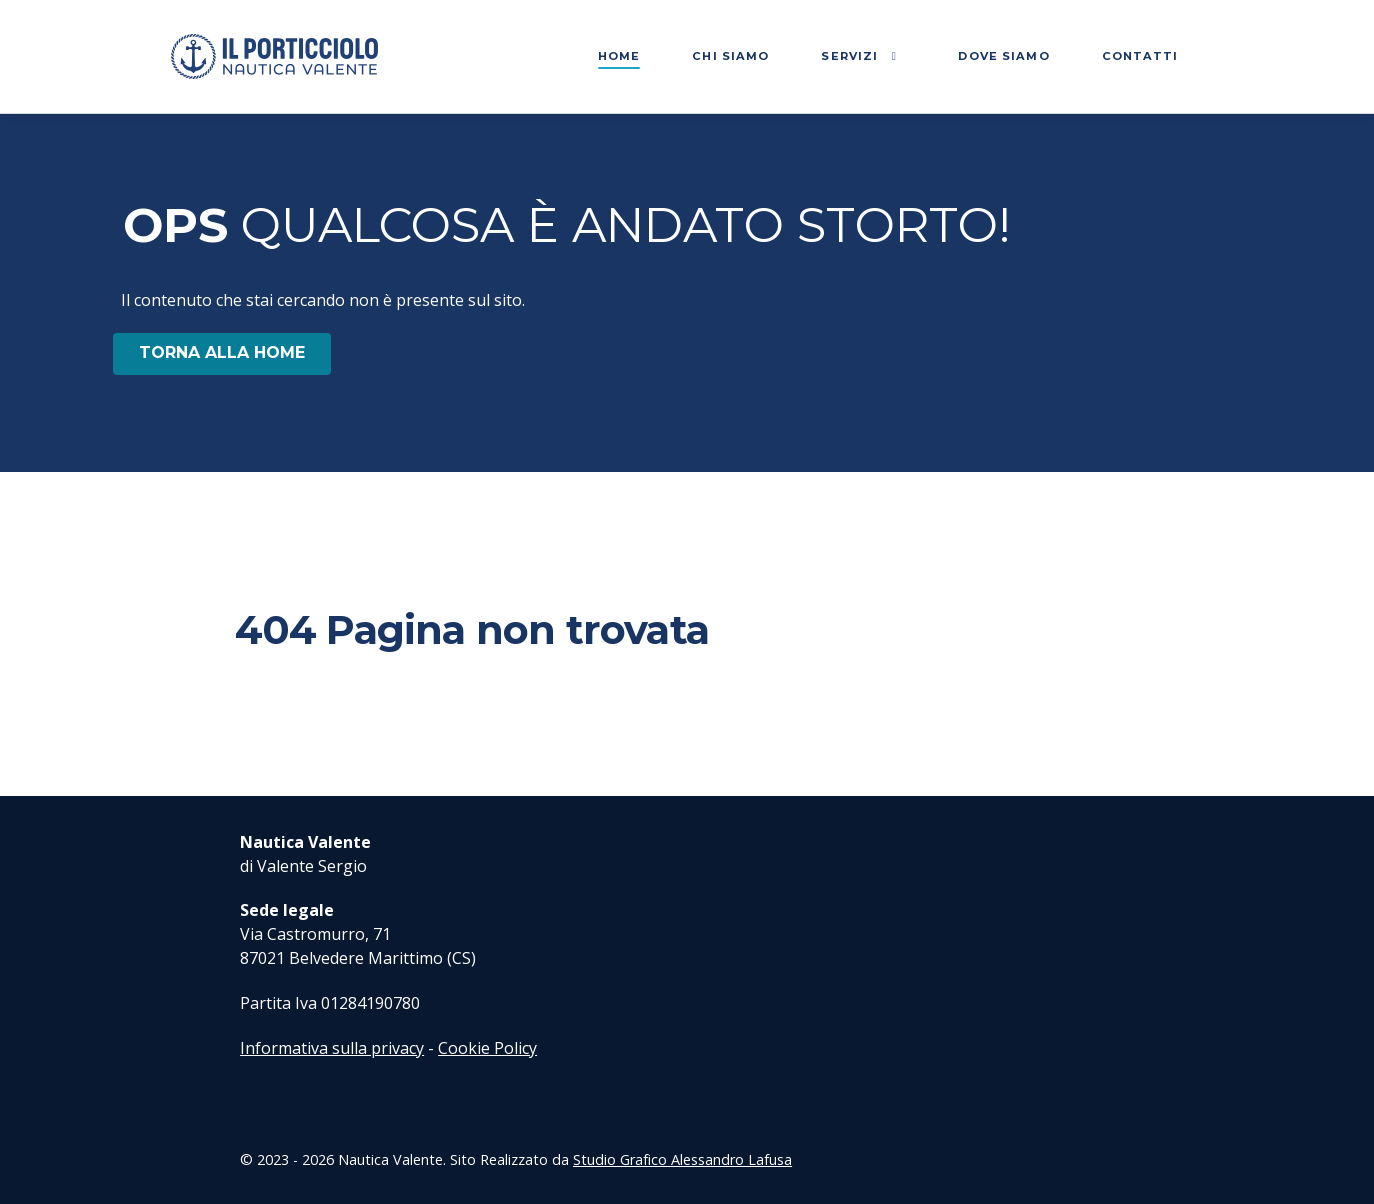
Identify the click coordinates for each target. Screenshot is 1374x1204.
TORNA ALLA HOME (222, 352)
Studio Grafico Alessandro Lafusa (682, 1159)
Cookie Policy (487, 1048)
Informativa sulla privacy (332, 1048)
